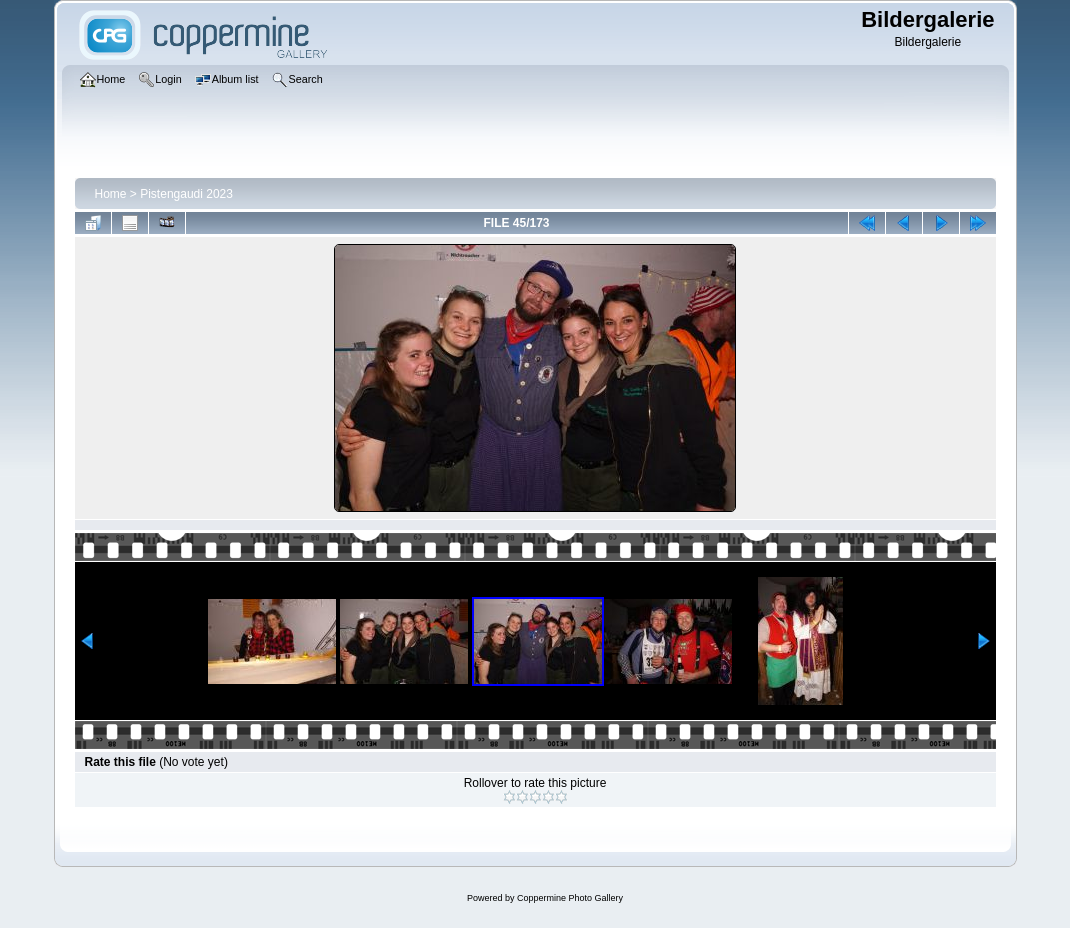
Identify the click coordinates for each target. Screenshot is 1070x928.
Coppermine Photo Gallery (570, 898)
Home (111, 194)
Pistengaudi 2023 (186, 194)
